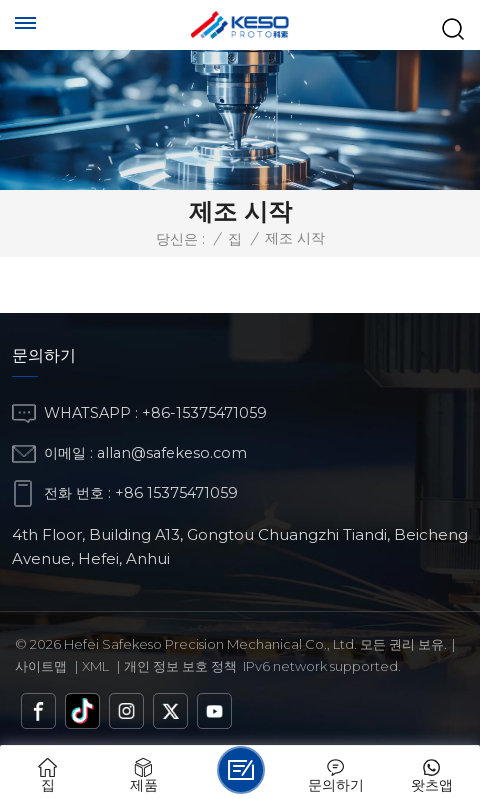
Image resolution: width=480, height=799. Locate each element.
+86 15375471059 (176, 493)
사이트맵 (41, 666)
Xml (95, 666)
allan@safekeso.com (172, 453)
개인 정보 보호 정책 (180, 666)
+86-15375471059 (204, 413)
